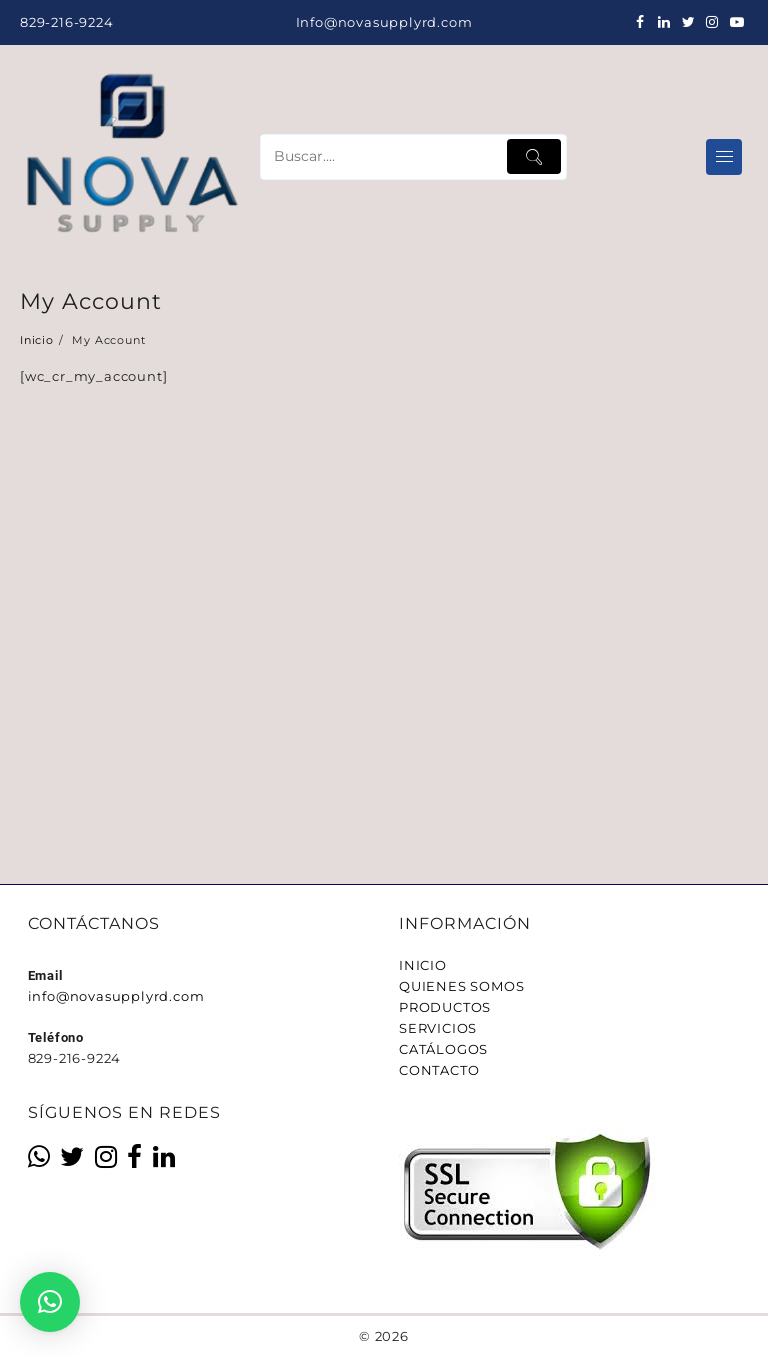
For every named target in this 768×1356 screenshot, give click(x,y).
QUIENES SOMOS (461, 986)
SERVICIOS (438, 1028)
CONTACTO (439, 1070)
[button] (50, 1302)
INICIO (423, 965)
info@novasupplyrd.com (116, 996)
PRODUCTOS (445, 1007)
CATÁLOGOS (443, 1049)
